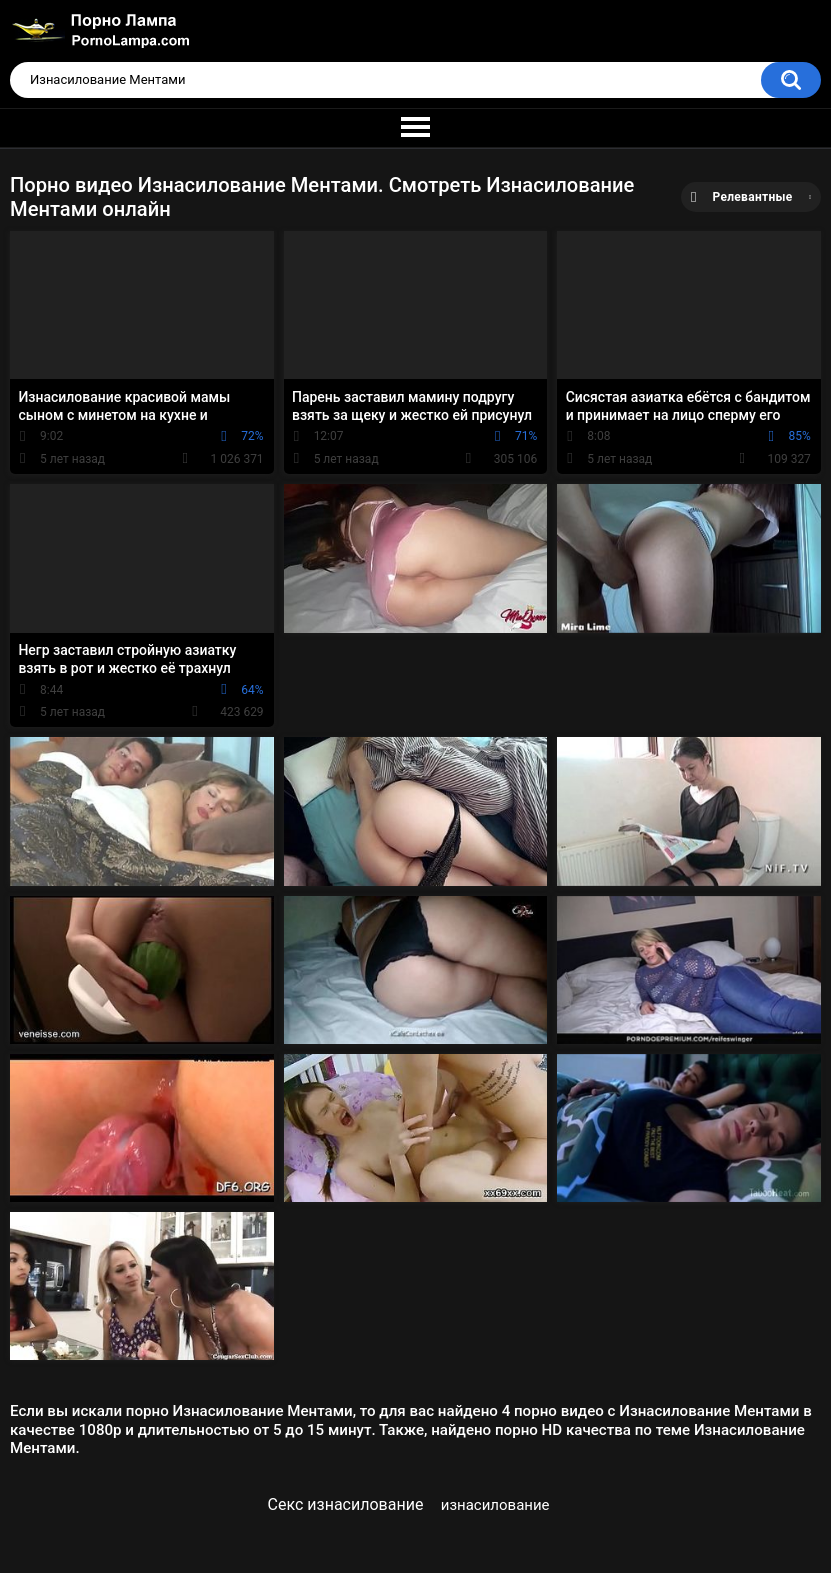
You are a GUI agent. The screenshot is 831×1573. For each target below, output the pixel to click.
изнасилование (495, 1505)
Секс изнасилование (346, 1504)
